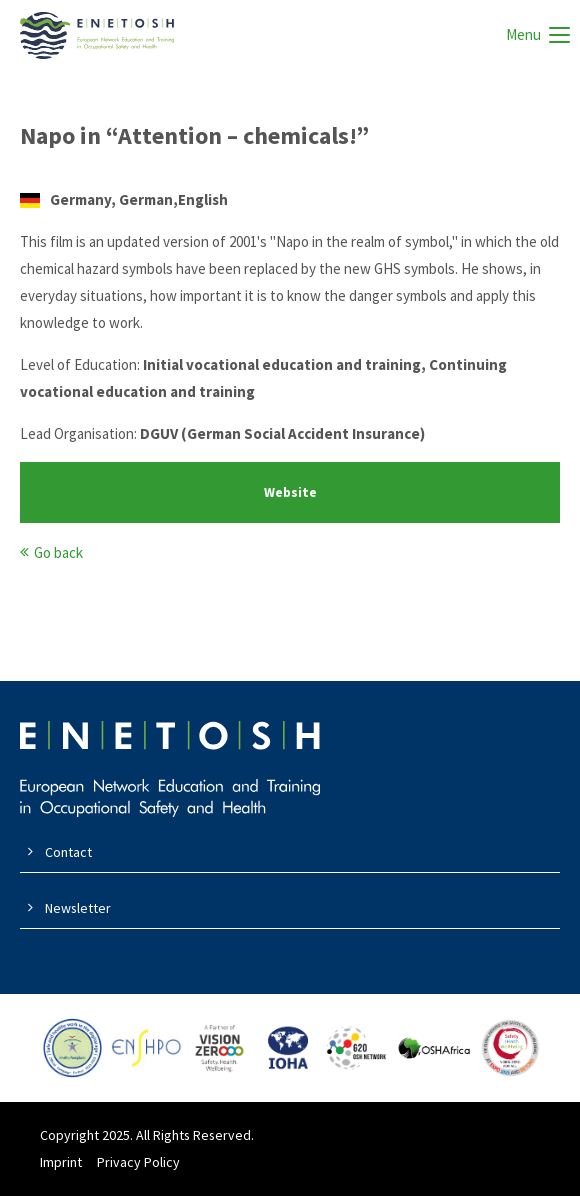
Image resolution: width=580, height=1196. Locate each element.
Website (290, 492)
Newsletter (78, 908)
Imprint (61, 1162)
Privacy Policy (138, 1162)
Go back (58, 552)
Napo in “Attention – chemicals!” (194, 135)
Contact (68, 852)
